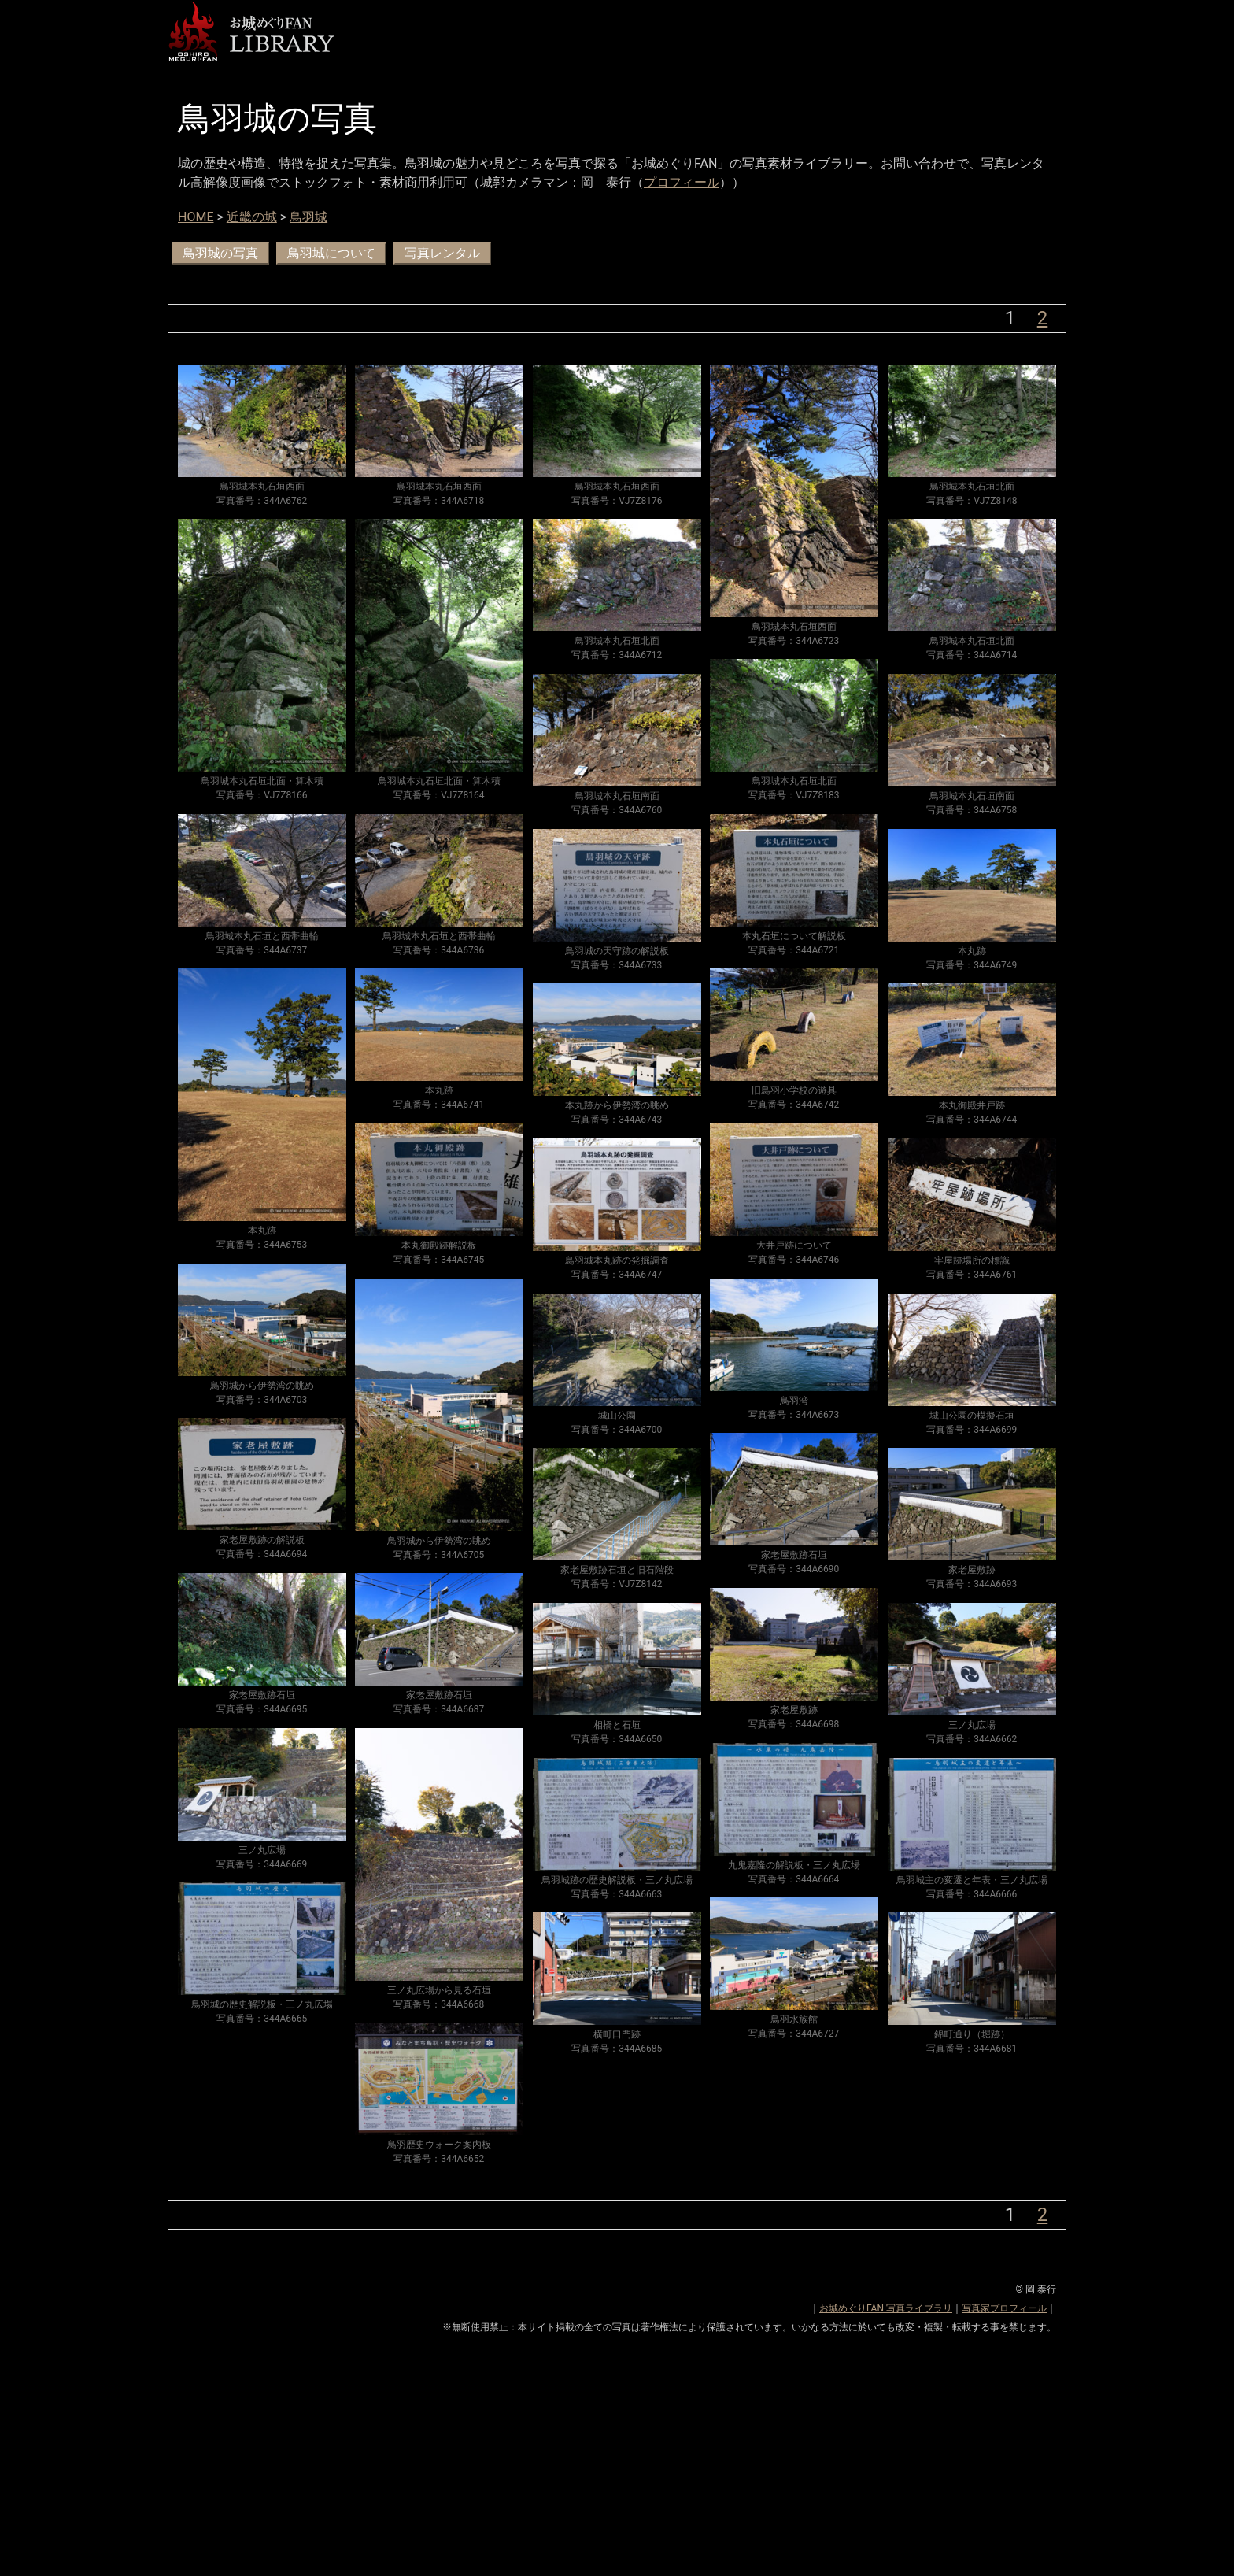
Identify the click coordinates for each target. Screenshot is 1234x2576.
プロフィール (681, 182)
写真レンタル (442, 253)
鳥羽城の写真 (220, 253)
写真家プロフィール (1004, 2308)
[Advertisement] (617, 2466)
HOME (195, 216)
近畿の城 (252, 216)
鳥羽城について (331, 253)
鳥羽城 (308, 216)
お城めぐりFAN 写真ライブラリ (885, 2308)
